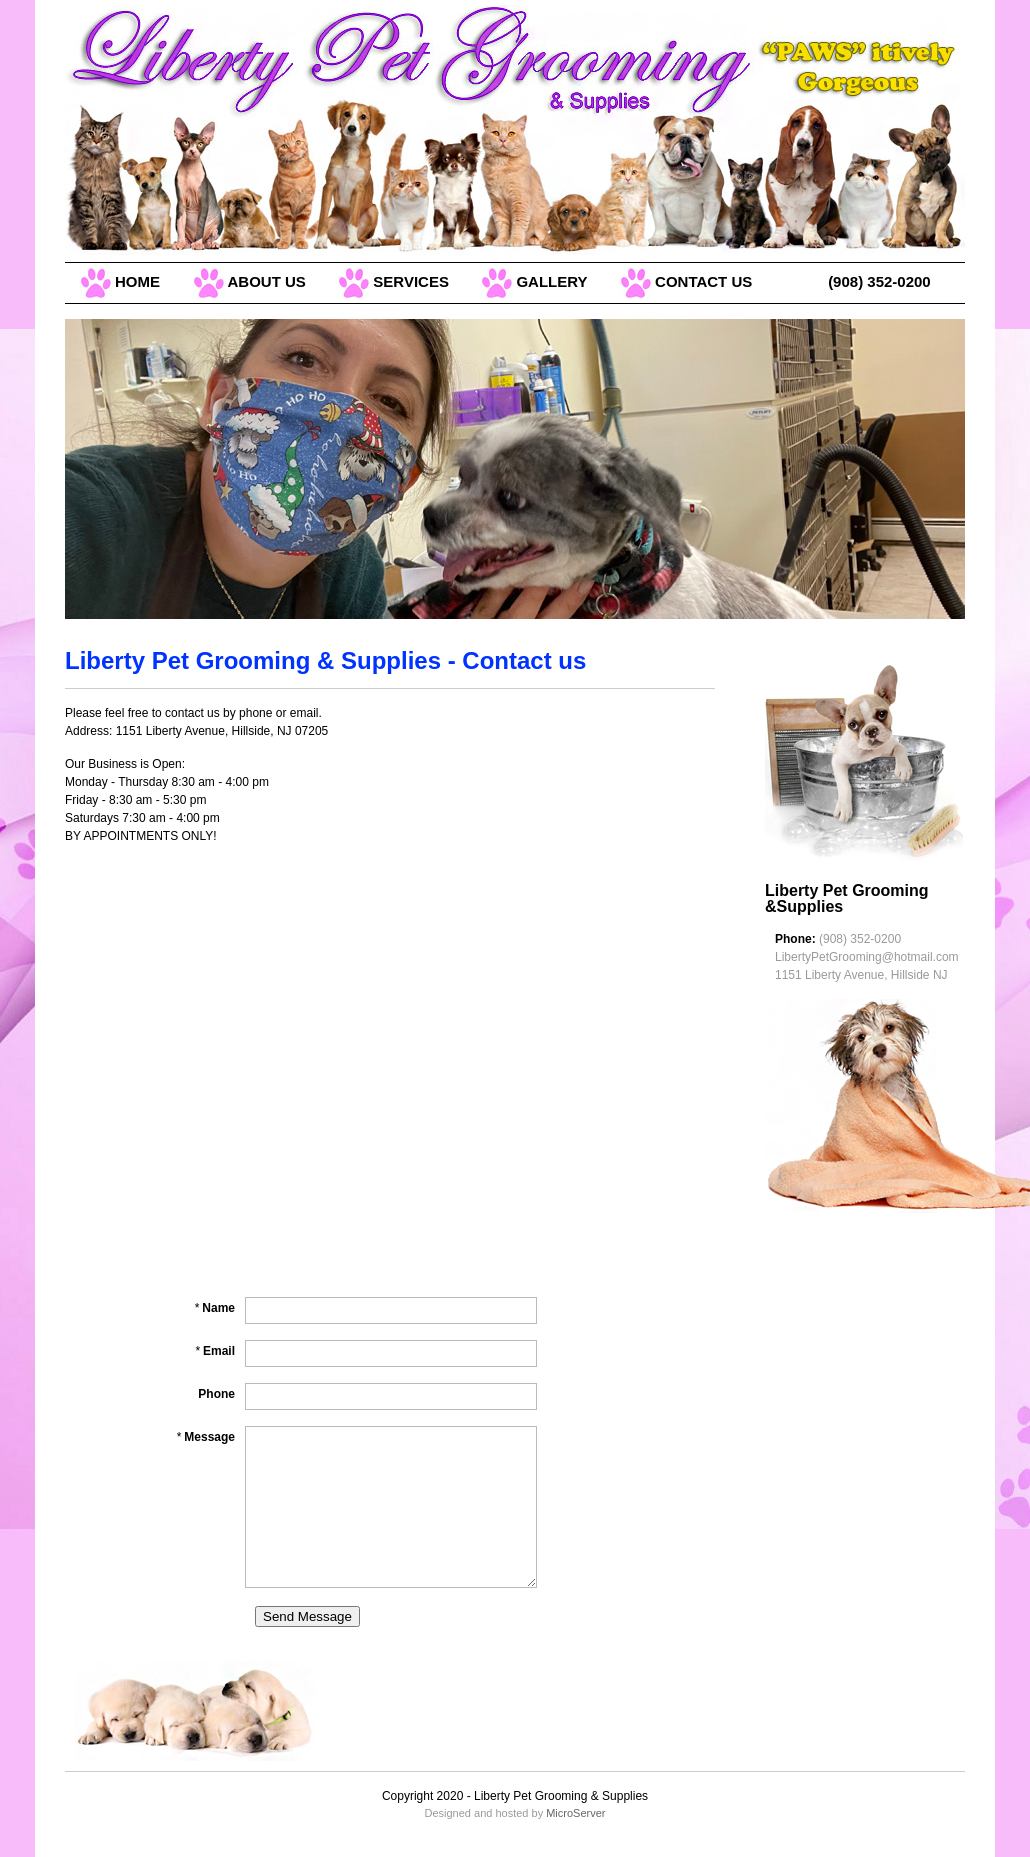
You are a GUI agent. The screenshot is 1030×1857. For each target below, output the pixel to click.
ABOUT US (249, 281)
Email (215, 1351)
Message (205, 1437)
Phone (216, 1394)
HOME (120, 281)
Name (214, 1308)
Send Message (307, 1616)
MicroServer (575, 1813)
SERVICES (393, 281)
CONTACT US (686, 281)
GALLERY (534, 281)
